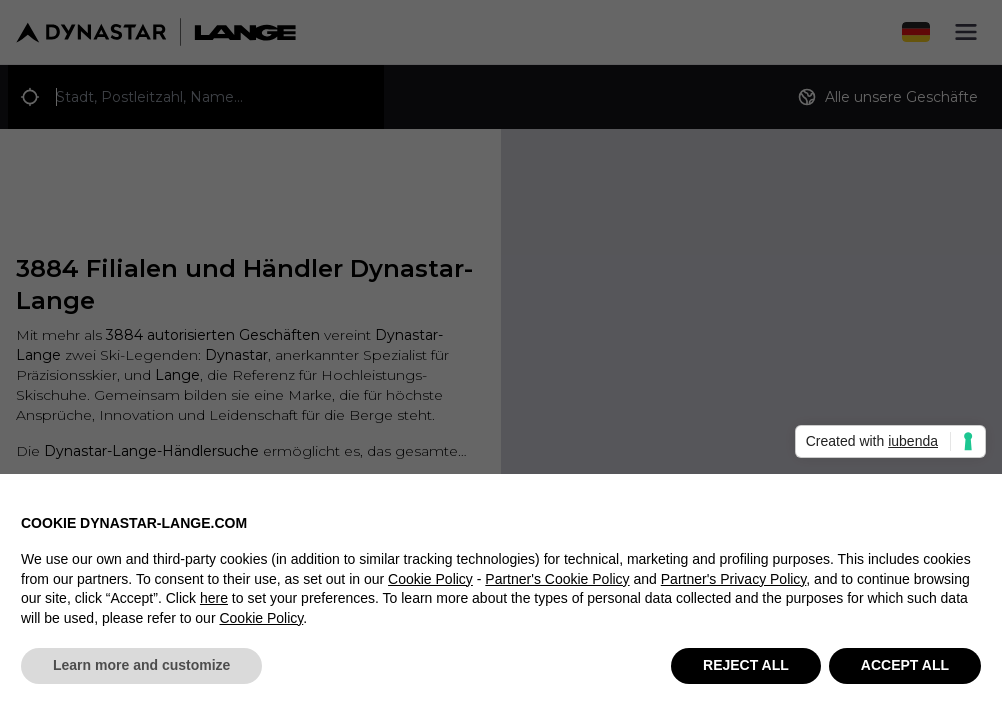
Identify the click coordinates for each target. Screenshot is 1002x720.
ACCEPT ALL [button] (905, 677)
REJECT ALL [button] (746, 677)
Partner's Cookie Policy (557, 590)
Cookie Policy (430, 590)
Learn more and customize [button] (141, 677)
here (214, 610)
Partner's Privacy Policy (734, 590)
